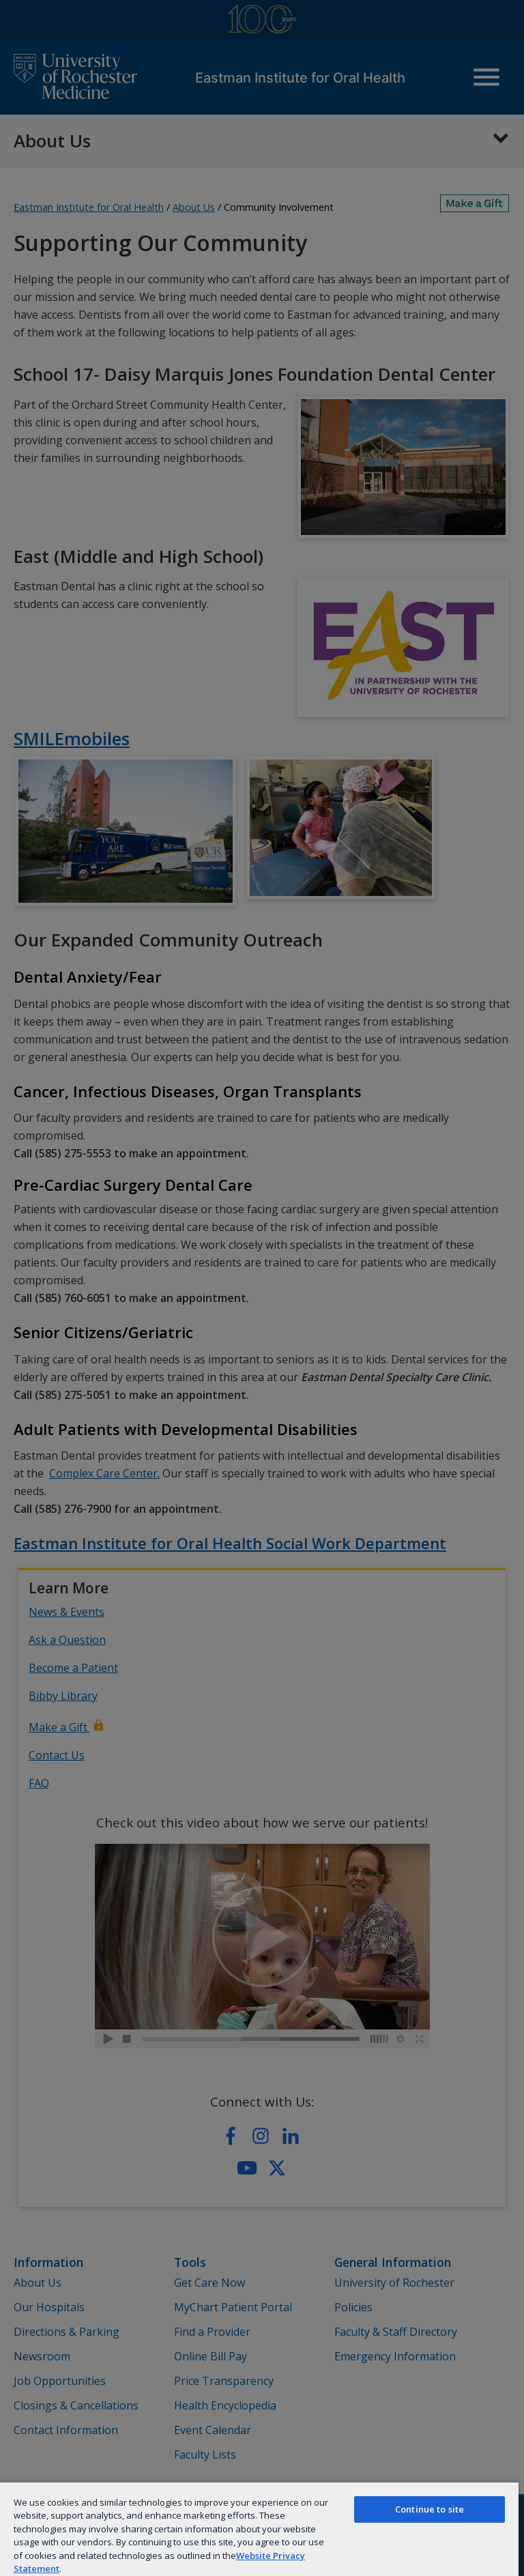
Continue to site (429, 2509)
